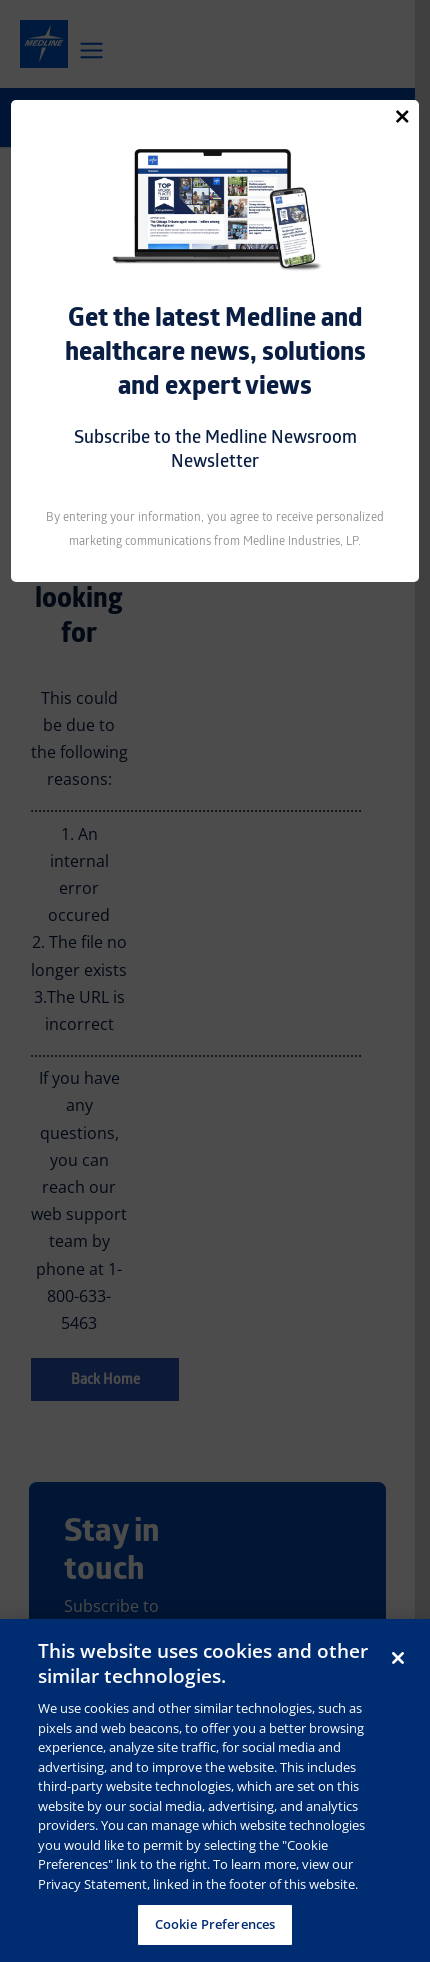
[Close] (402, 116)
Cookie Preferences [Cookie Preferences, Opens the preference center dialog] (215, 1924)
